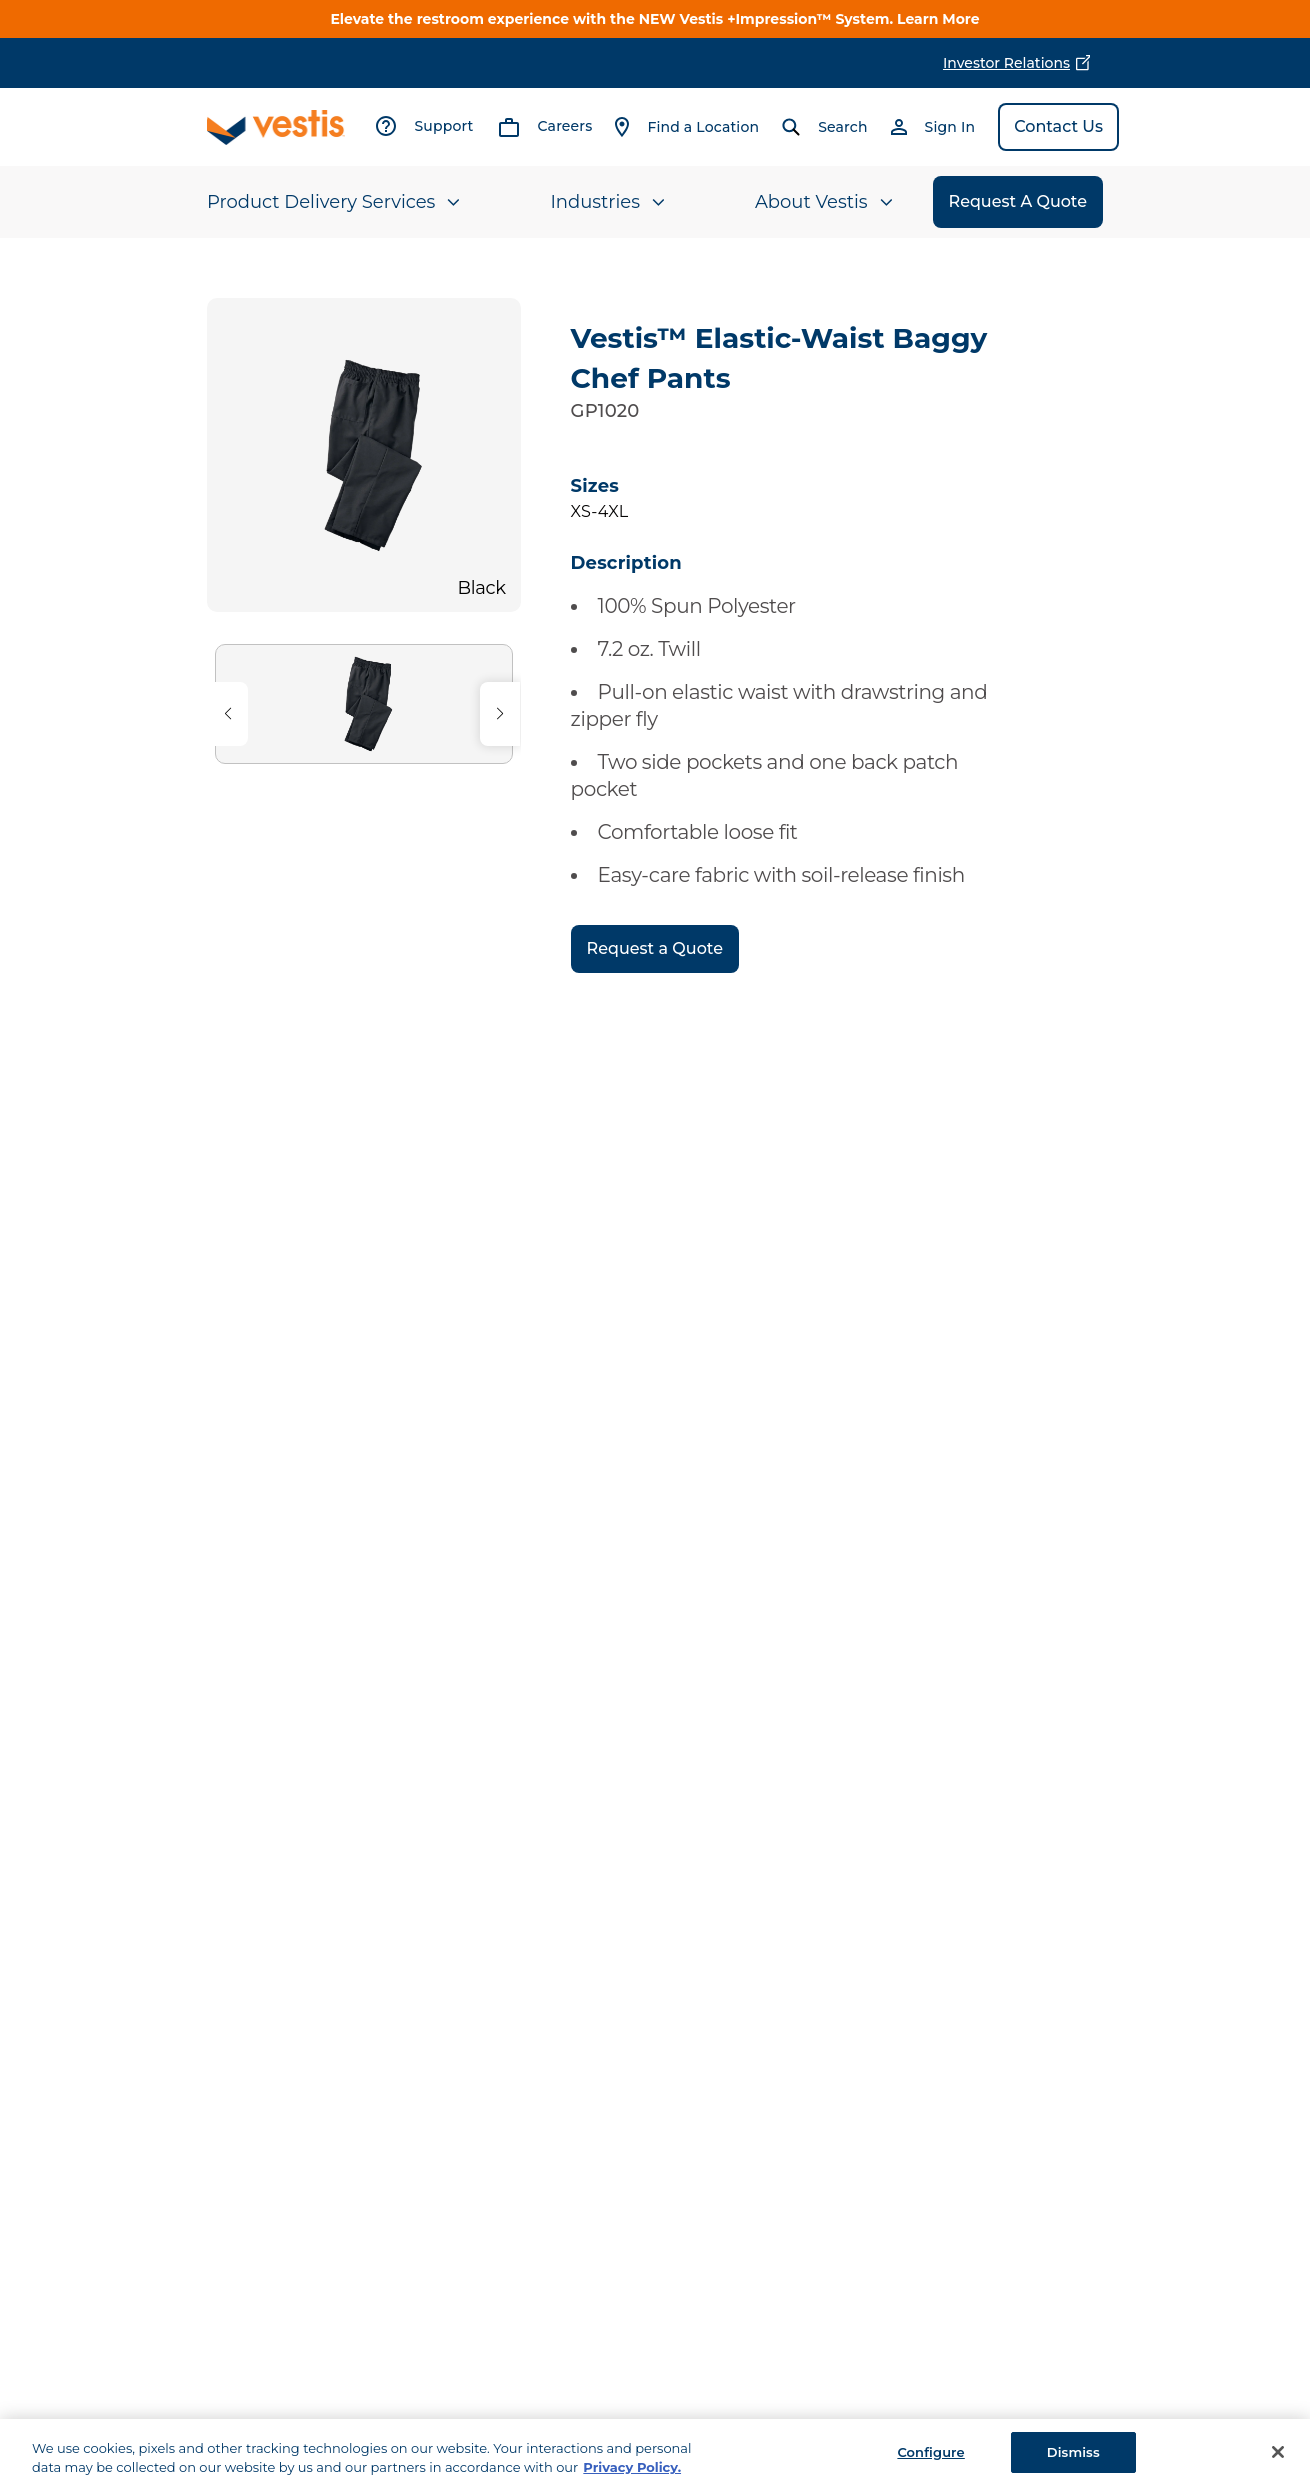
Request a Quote (655, 948)
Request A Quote (1018, 201)
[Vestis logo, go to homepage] (276, 127)
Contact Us (1058, 126)
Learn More (938, 19)
